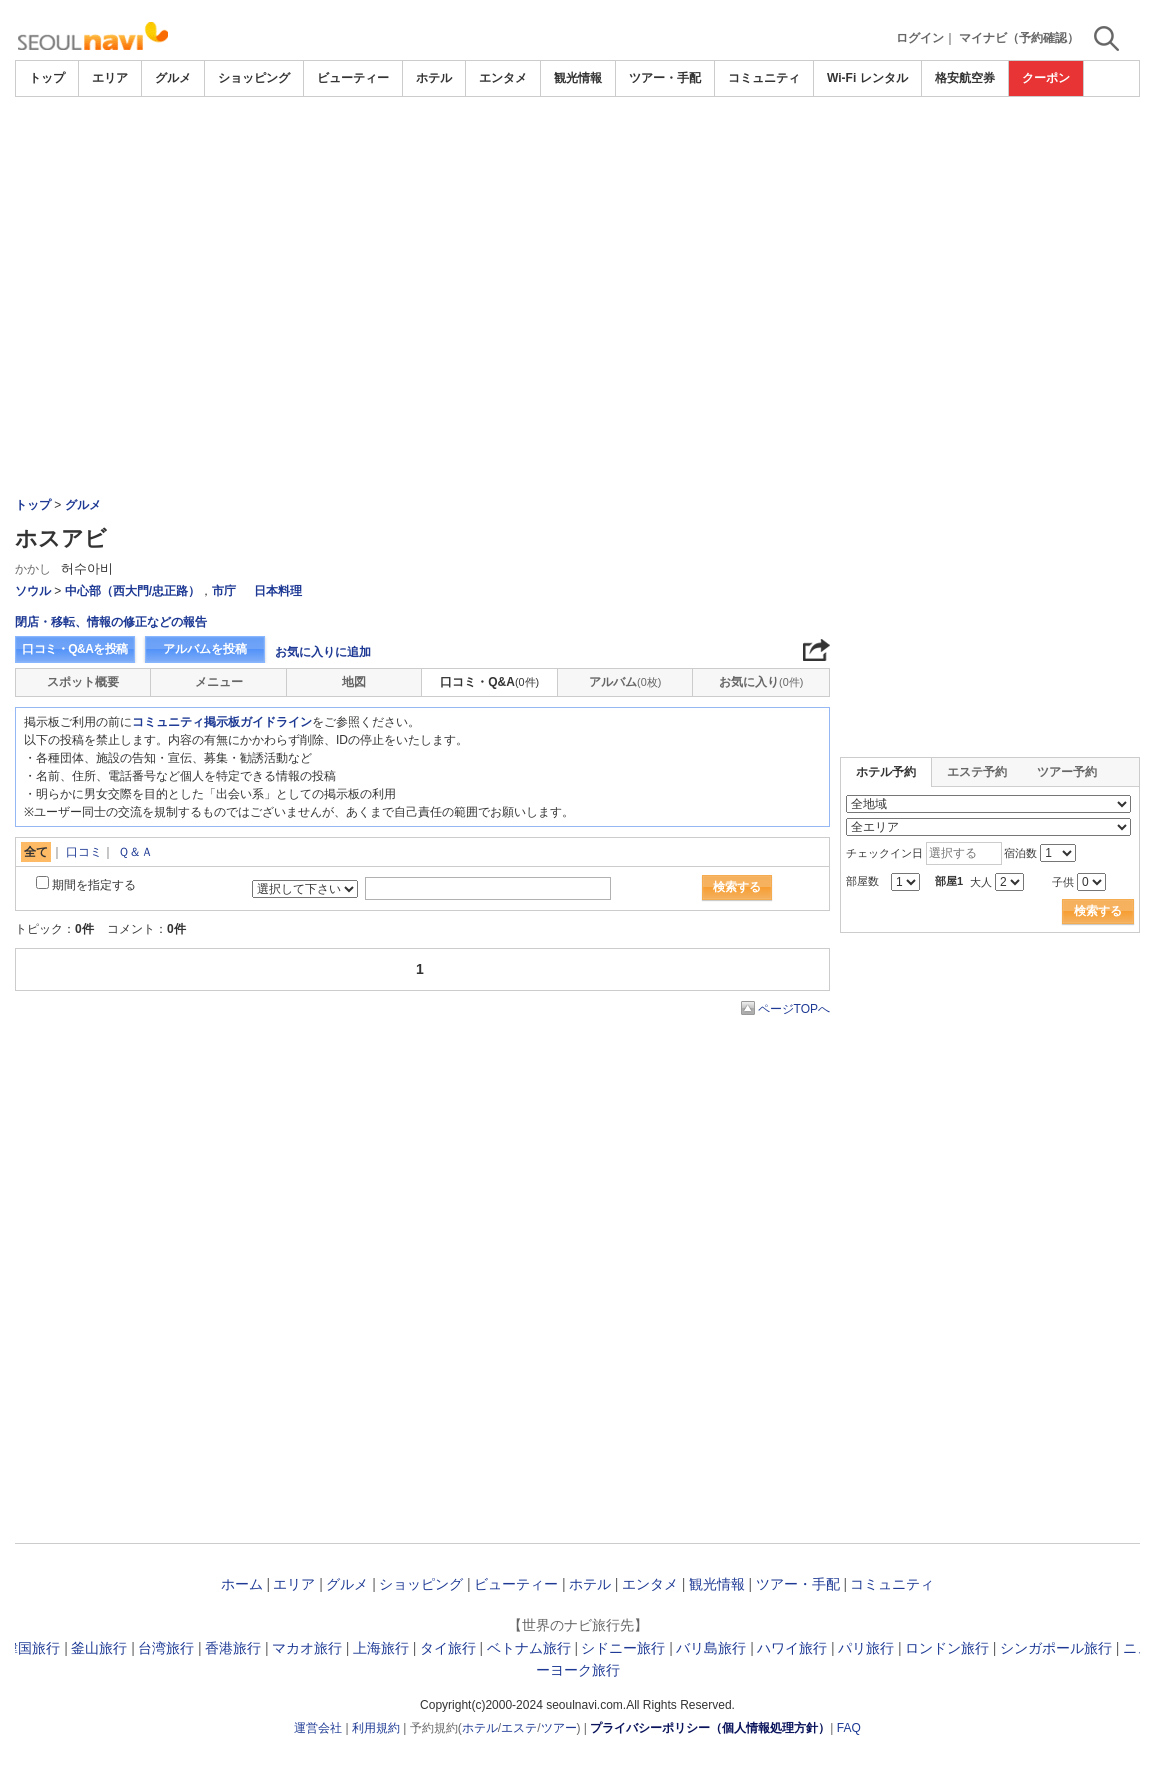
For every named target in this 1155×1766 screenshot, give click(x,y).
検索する (737, 887)
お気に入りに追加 (323, 652)
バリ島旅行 (711, 1648)
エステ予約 (977, 772)
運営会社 (318, 1728)
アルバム (625, 682)
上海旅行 (381, 1648)
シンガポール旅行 (1056, 1648)
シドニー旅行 (623, 1648)
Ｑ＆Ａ (135, 852)
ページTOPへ (794, 1009)
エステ (519, 1728)
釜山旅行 (99, 1648)
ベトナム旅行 (529, 1648)
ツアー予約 (1067, 772)
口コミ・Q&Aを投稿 (75, 649)
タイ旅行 (448, 1648)
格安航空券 (965, 78)
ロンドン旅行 (947, 1648)
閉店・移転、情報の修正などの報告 (111, 622)
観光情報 (578, 78)
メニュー (219, 682)
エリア (110, 78)
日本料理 (278, 591)
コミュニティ (764, 78)
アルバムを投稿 (205, 649)
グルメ (173, 78)
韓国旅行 (32, 1648)
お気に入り (761, 682)
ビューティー (353, 78)
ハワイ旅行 (792, 1648)
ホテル (434, 78)
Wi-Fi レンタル (867, 78)
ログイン (920, 38)
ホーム (242, 1584)
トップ (47, 78)
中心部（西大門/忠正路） (132, 591)
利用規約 (376, 1728)
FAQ (849, 1728)
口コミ (84, 852)
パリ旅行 (866, 1648)
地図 (354, 682)
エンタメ (503, 78)
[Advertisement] (577, 247)
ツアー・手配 (665, 78)
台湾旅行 (166, 1648)
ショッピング (254, 78)
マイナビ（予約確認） (1019, 38)
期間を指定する (94, 885)
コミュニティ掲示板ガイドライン (222, 722)
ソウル (33, 591)
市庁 (224, 591)
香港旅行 (233, 1648)
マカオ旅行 (307, 1648)
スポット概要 (83, 682)
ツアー (559, 1728)
